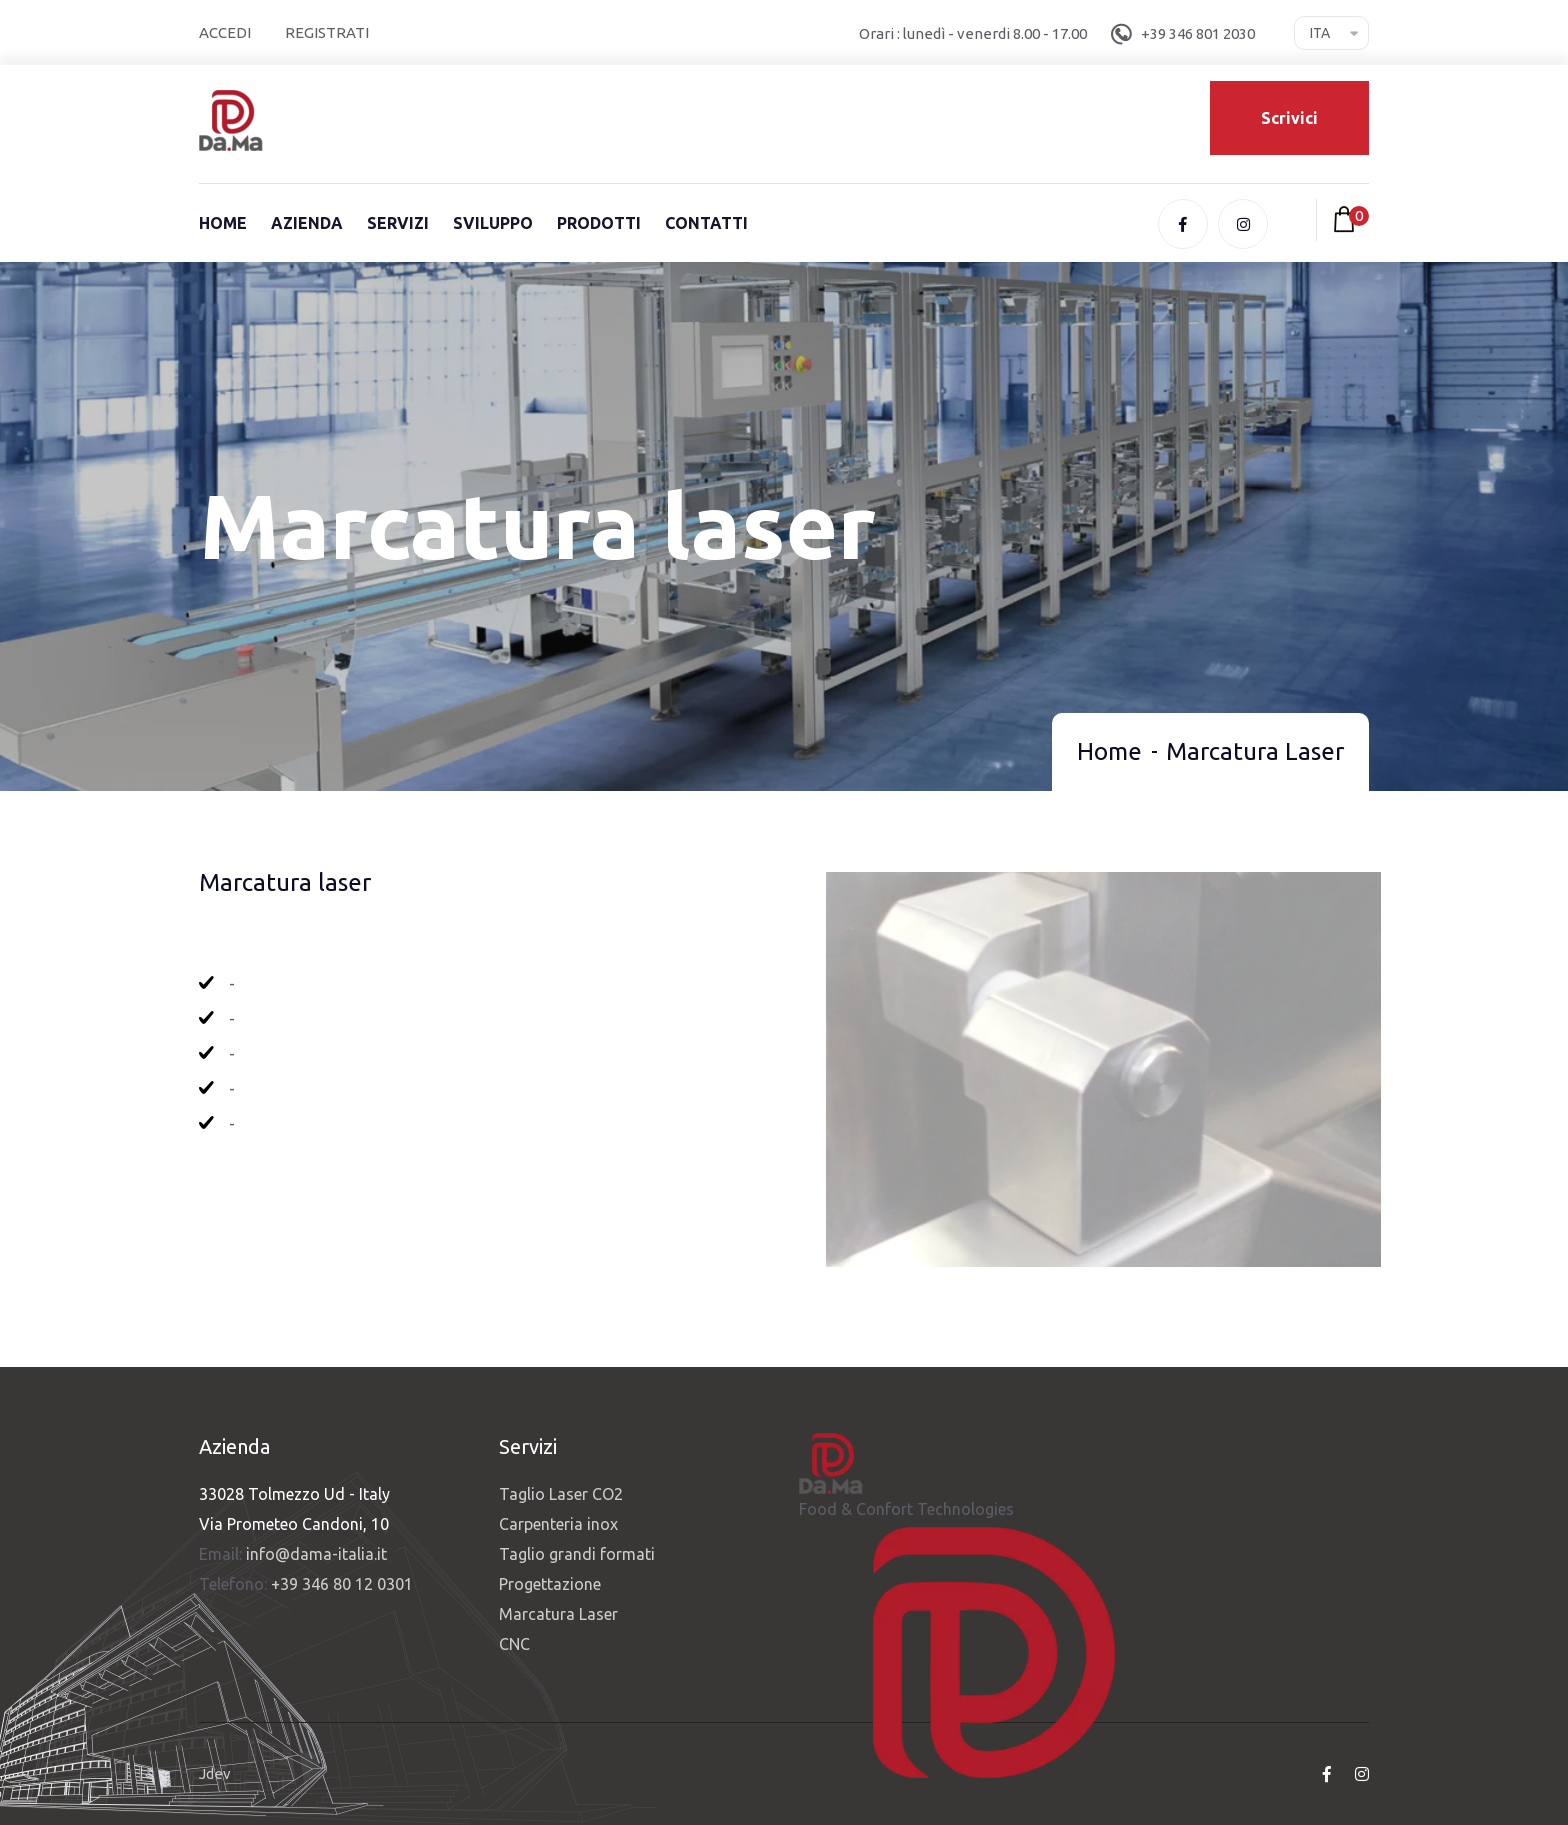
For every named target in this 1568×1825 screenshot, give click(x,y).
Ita (1320, 33)
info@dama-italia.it (316, 1554)
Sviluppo (493, 223)
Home (223, 223)
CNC (514, 1644)
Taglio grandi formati (577, 1554)
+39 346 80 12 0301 (342, 1584)
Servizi (398, 223)
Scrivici (1289, 118)
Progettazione (550, 1584)
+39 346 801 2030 (1198, 33)
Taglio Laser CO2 (561, 1494)
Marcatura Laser (558, 1614)
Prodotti (599, 223)
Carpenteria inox (558, 1524)
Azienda (307, 223)
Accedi (225, 32)
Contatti (706, 223)
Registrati (327, 32)
